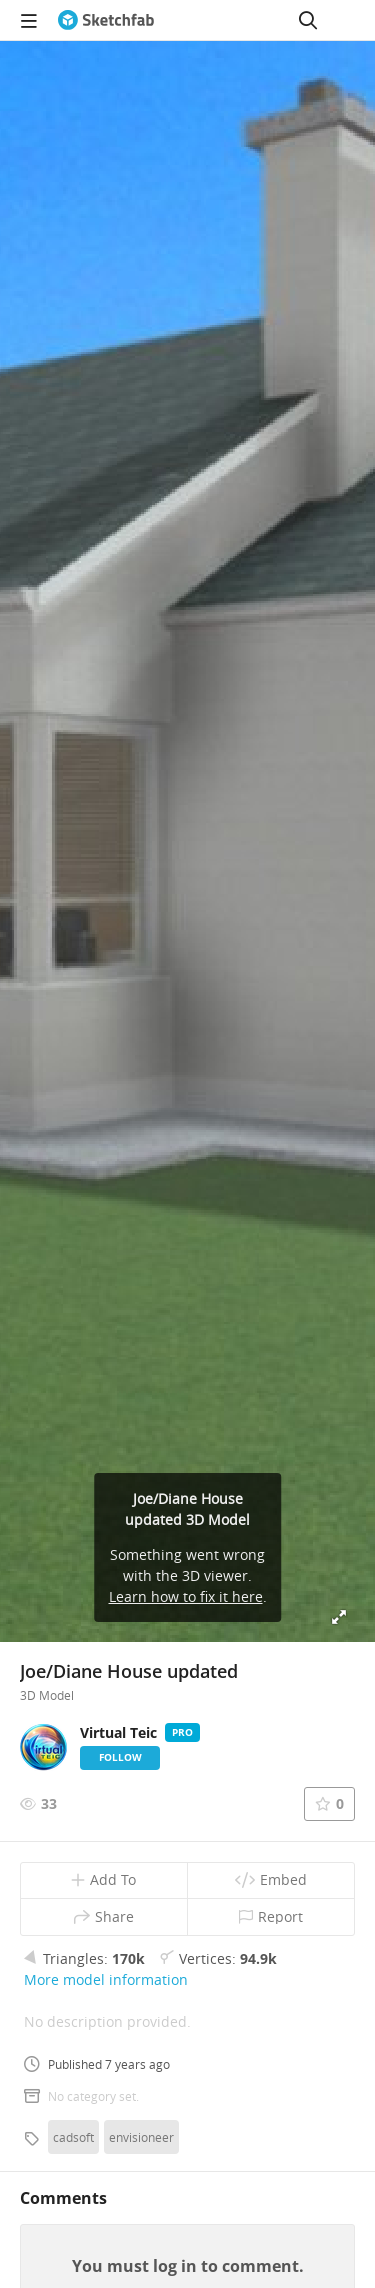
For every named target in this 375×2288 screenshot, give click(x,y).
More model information (106, 1979)
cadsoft (73, 2137)
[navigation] (29, 20)
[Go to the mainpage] (106, 20)
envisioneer (141, 2137)
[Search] (308, 20)
